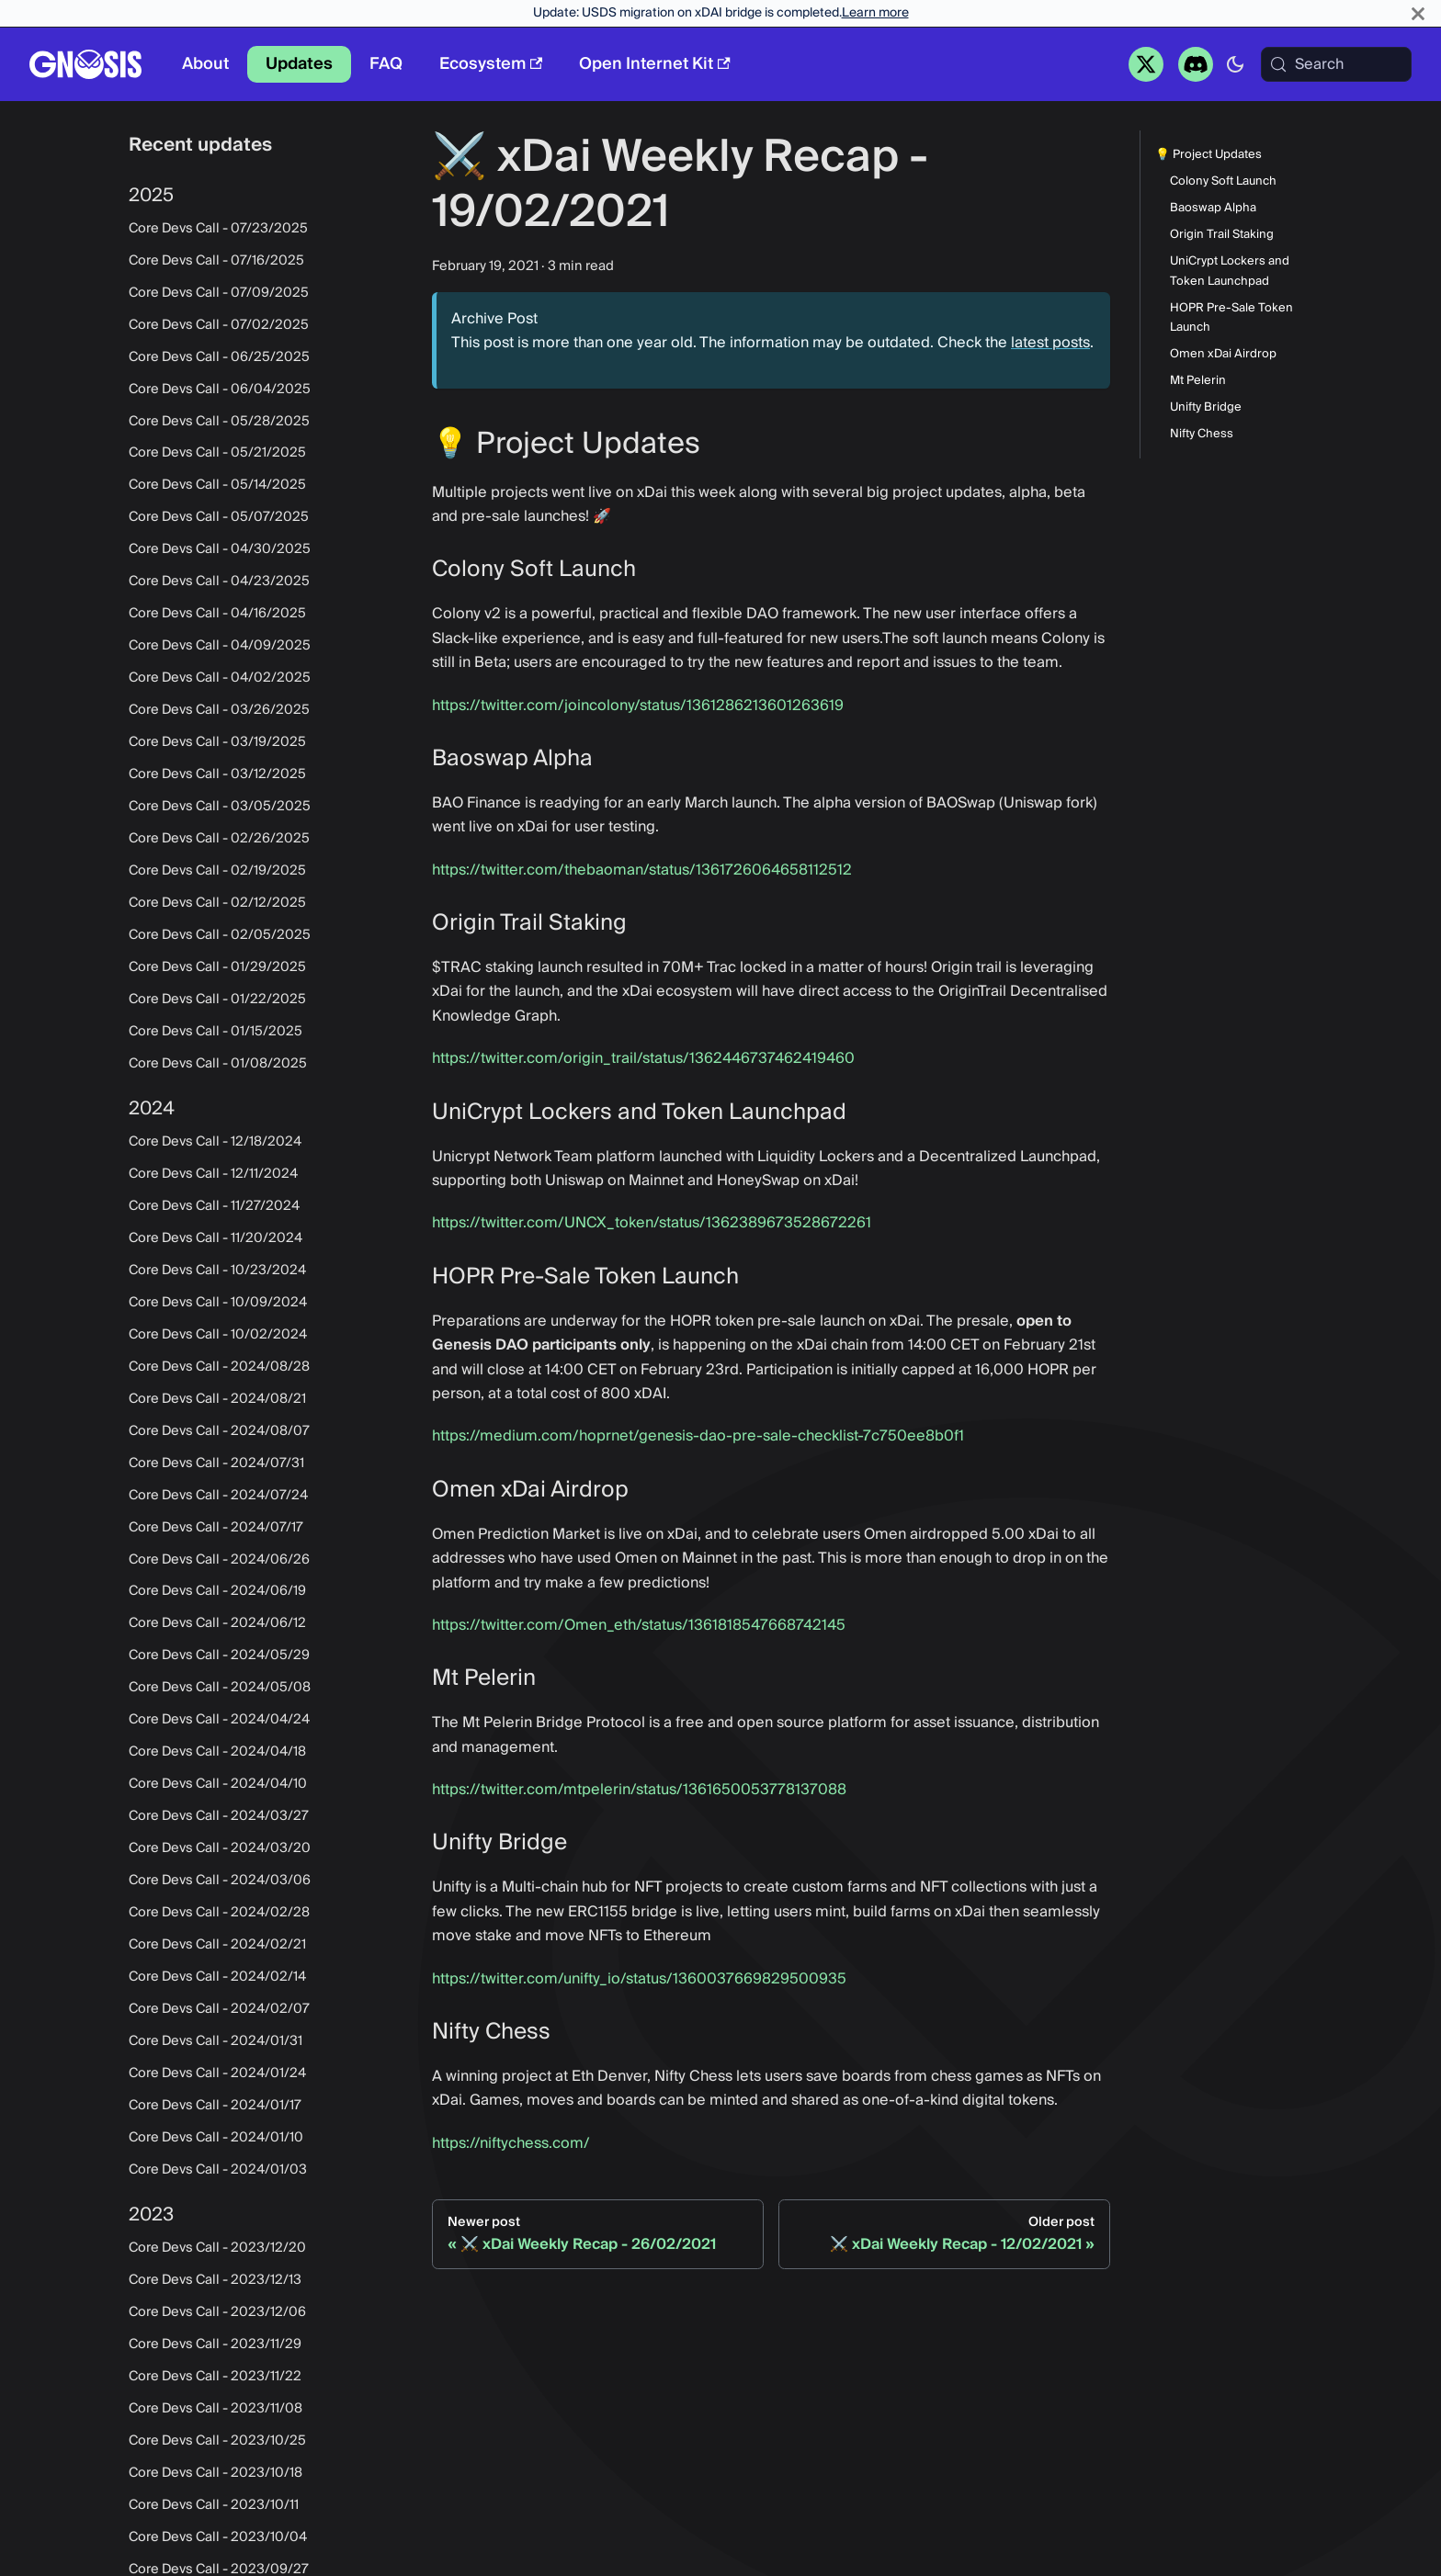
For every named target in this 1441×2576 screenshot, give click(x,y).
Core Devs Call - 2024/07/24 (218, 1496)
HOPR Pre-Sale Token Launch (1231, 318)
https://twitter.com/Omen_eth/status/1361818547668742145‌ (638, 1625)
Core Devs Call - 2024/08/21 (217, 1399)
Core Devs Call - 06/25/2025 (219, 357)
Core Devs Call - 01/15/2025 (215, 1032)
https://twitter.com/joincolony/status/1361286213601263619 (638, 705)
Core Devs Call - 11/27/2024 (214, 1206)
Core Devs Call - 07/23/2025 (218, 229)
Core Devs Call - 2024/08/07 (219, 1431)
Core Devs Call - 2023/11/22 (215, 2377)
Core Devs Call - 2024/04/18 (217, 1752)
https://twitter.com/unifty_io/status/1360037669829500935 (639, 1979)
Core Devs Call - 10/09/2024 (218, 1303)
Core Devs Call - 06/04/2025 (220, 389)
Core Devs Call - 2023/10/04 (218, 2537)
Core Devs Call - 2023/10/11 (214, 2505)
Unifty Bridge (1206, 407)
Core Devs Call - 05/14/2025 (217, 485)
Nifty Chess (1201, 434)
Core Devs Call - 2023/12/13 (215, 2280)
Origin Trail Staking (1222, 234)
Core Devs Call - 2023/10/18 (215, 2473)
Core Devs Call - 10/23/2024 (217, 1271)
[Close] (1418, 13)
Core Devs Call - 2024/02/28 (219, 1913)
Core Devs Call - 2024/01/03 (218, 2170)
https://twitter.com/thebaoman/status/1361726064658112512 (642, 870)
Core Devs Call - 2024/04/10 (218, 1784)
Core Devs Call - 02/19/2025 (217, 871)
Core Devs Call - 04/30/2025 (220, 549)
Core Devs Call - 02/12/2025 (217, 903)
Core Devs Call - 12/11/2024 (213, 1174)
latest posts (1050, 343)
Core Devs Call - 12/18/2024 (215, 1142)
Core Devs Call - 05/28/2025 (219, 422)
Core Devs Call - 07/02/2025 (219, 325)
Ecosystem (490, 64)
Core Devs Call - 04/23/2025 (219, 582)
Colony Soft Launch (1223, 181)
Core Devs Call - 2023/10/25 (217, 2441)
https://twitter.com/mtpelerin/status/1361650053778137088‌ (639, 1789)
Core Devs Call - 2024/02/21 (217, 1945)
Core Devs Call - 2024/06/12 (217, 1623)
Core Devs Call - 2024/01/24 (217, 2073)
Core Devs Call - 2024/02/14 (217, 1977)
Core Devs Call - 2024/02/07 (219, 2009)
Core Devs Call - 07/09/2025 (219, 293)
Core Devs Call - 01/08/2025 (218, 1064)
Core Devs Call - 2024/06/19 (217, 1591)
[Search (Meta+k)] (1336, 64)
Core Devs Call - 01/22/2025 (217, 1000)
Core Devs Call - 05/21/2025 (217, 453)
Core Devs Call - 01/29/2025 (217, 967)
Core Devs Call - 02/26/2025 (219, 839)
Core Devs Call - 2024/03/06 (220, 1881)
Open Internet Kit (654, 64)
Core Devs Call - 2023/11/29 (215, 2344)
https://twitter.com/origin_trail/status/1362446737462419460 (643, 1058)
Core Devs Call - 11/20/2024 (215, 1238)
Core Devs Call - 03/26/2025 (219, 710)
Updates (299, 64)
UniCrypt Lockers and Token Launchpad (1229, 271)
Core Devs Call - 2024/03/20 (220, 1848)
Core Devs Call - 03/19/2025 (217, 742)
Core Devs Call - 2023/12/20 (217, 2248)
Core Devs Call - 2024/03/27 (219, 1816)
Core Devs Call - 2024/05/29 (219, 1655)
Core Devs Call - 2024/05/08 (220, 1688)
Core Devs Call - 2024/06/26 (219, 1560)
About (205, 64)
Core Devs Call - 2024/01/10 (216, 2138)
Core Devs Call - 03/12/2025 (217, 774)
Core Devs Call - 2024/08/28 (219, 1367)
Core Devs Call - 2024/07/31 (216, 1463)
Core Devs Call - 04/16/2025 (217, 614)
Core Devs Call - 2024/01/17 (215, 2106)
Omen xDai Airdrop (1223, 354)
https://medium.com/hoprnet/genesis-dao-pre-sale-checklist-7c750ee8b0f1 (698, 1436)
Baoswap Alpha (1213, 208)
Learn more (875, 13)
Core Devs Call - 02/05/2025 (220, 935)
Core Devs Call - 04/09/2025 (220, 646)
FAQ (386, 64)
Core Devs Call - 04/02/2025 (220, 678)
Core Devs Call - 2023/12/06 (217, 2312)
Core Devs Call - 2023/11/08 (215, 2409)
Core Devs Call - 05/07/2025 (219, 517)
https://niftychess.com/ (511, 2143)
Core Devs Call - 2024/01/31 (215, 2041)
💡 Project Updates (1208, 154)
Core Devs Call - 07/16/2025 (216, 261)
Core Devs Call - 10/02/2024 (218, 1335)
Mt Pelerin (1198, 380)
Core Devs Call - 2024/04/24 (219, 1720)
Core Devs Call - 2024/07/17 (216, 1528)
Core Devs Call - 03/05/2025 (220, 807)
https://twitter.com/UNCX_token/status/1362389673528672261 (651, 1223)
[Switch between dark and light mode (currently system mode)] (1235, 64)
